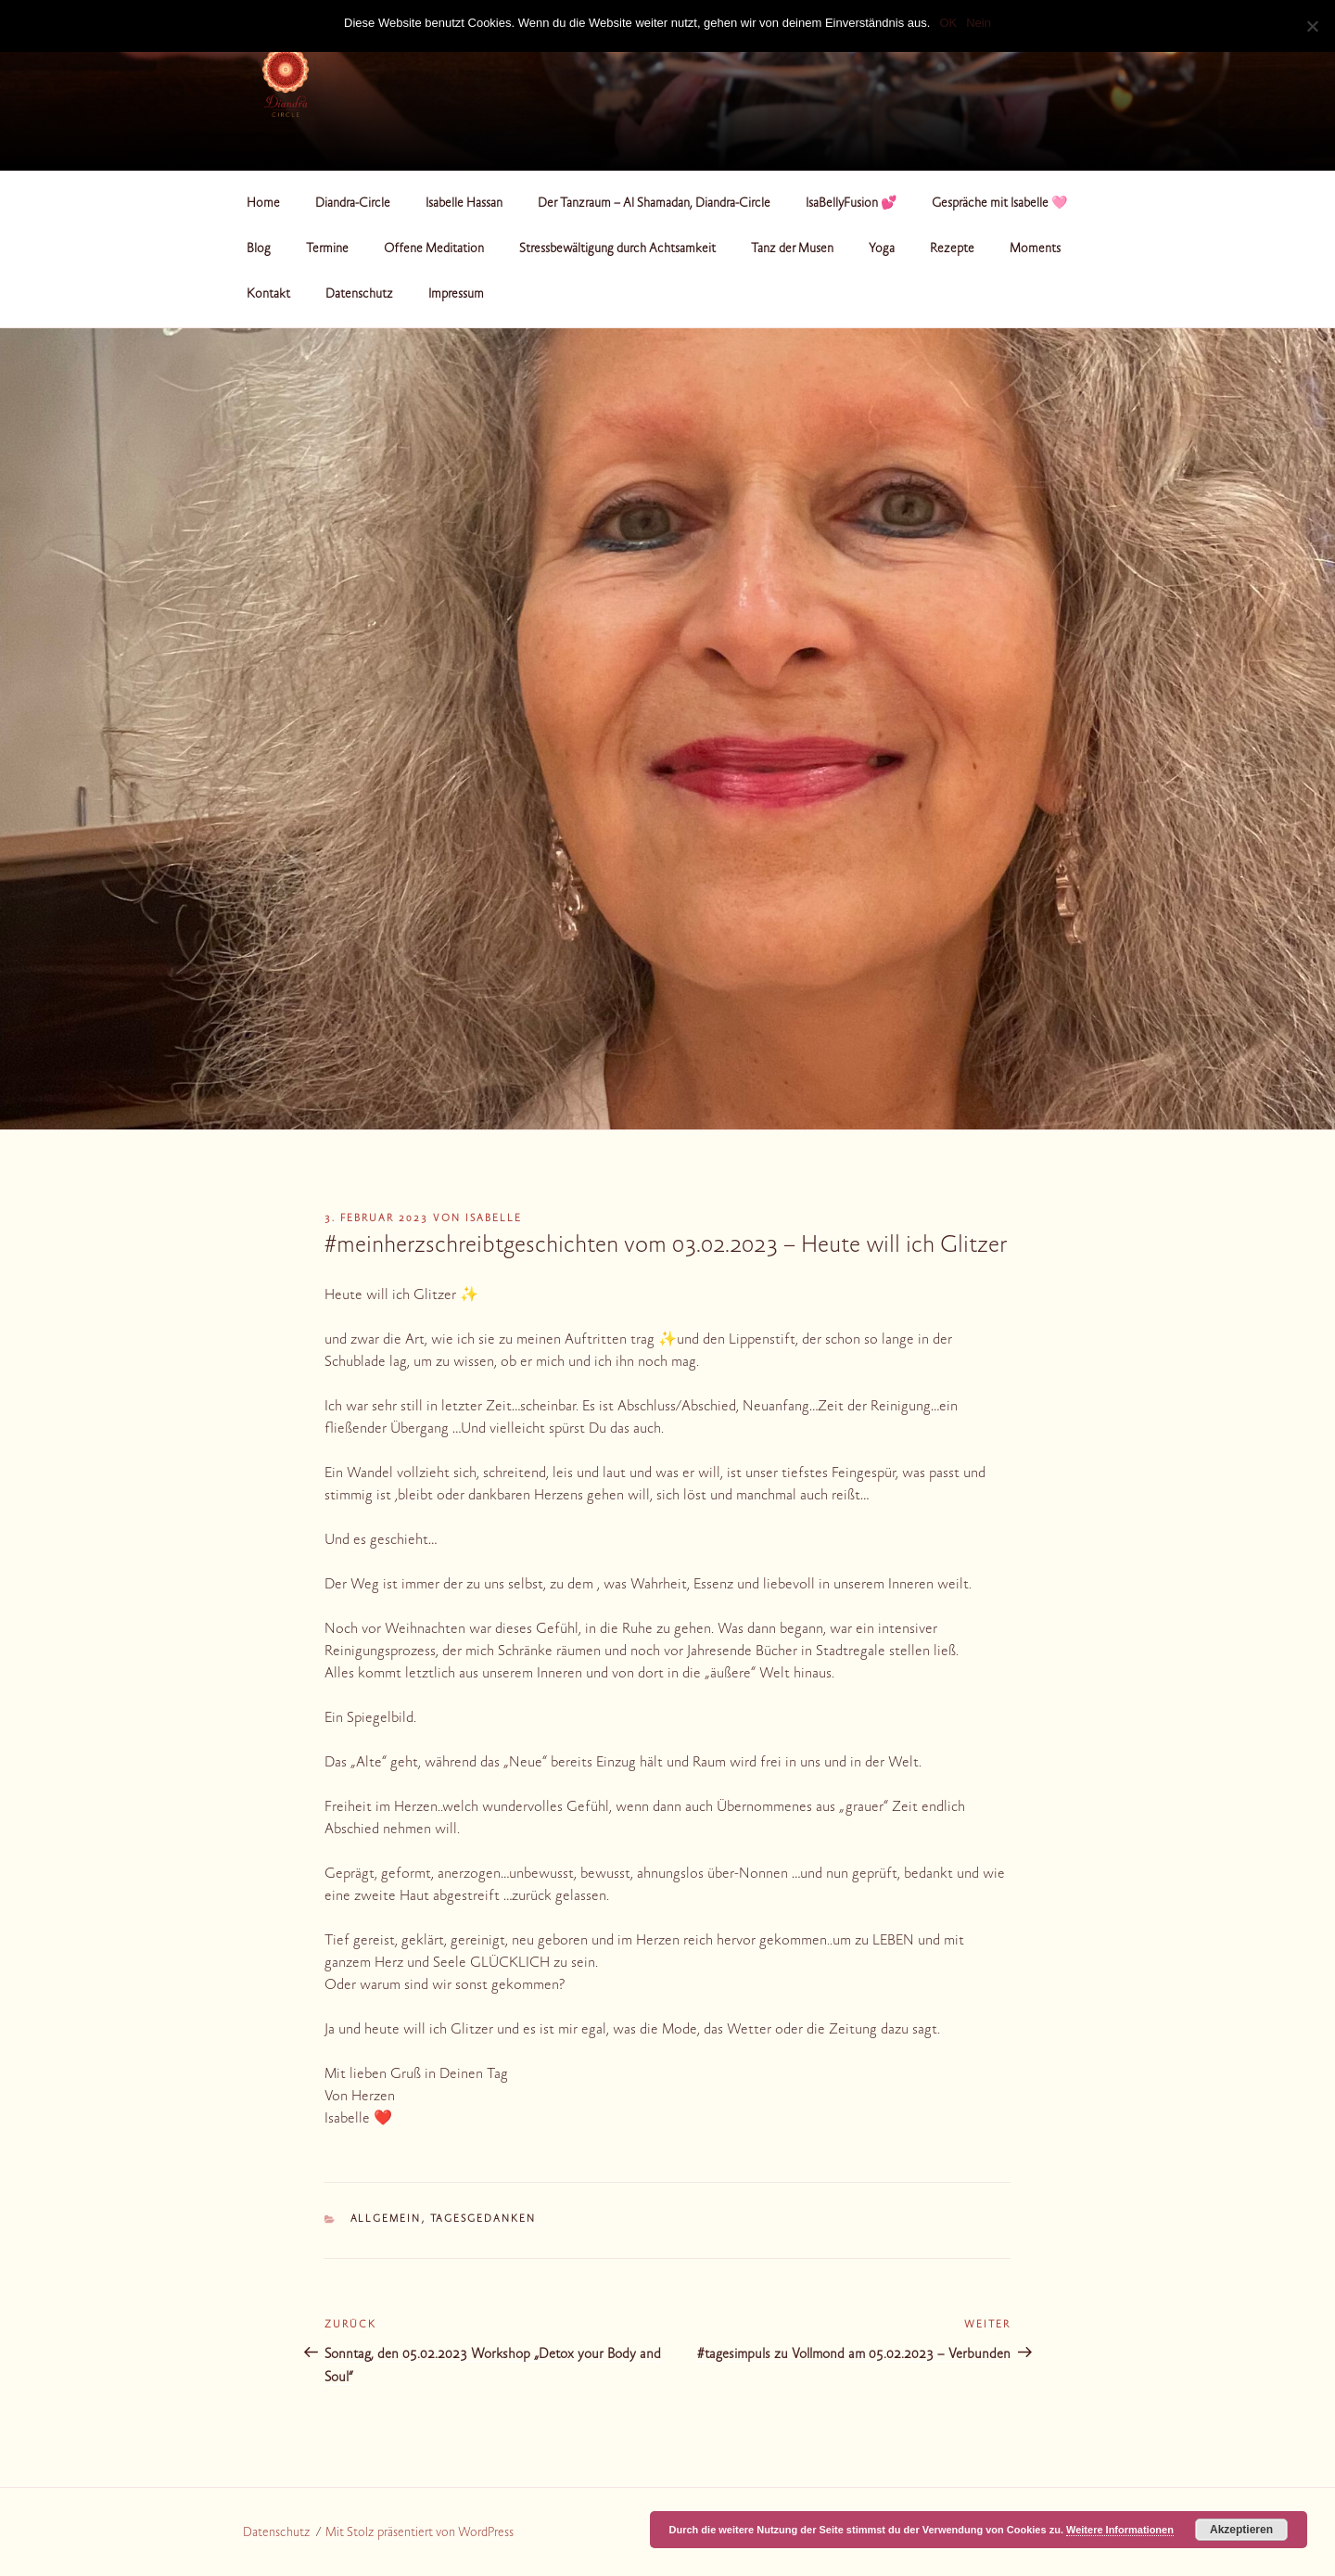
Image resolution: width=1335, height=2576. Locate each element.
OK (948, 23)
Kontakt (268, 294)
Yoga (882, 249)
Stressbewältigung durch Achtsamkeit (617, 249)
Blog (259, 249)
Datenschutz (359, 294)
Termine (327, 249)
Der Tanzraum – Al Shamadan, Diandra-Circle (654, 204)
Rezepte (952, 249)
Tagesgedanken (483, 2219)
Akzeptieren (1241, 2529)
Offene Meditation (434, 249)
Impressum (456, 294)
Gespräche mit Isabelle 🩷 (999, 204)
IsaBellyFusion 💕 (851, 204)
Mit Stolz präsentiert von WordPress (419, 2533)
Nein (978, 23)
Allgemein (386, 2219)
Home (263, 204)
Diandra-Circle (352, 204)
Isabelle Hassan (464, 204)
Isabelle (493, 1219)
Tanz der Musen (792, 249)
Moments (1035, 249)
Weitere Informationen (1120, 2529)
